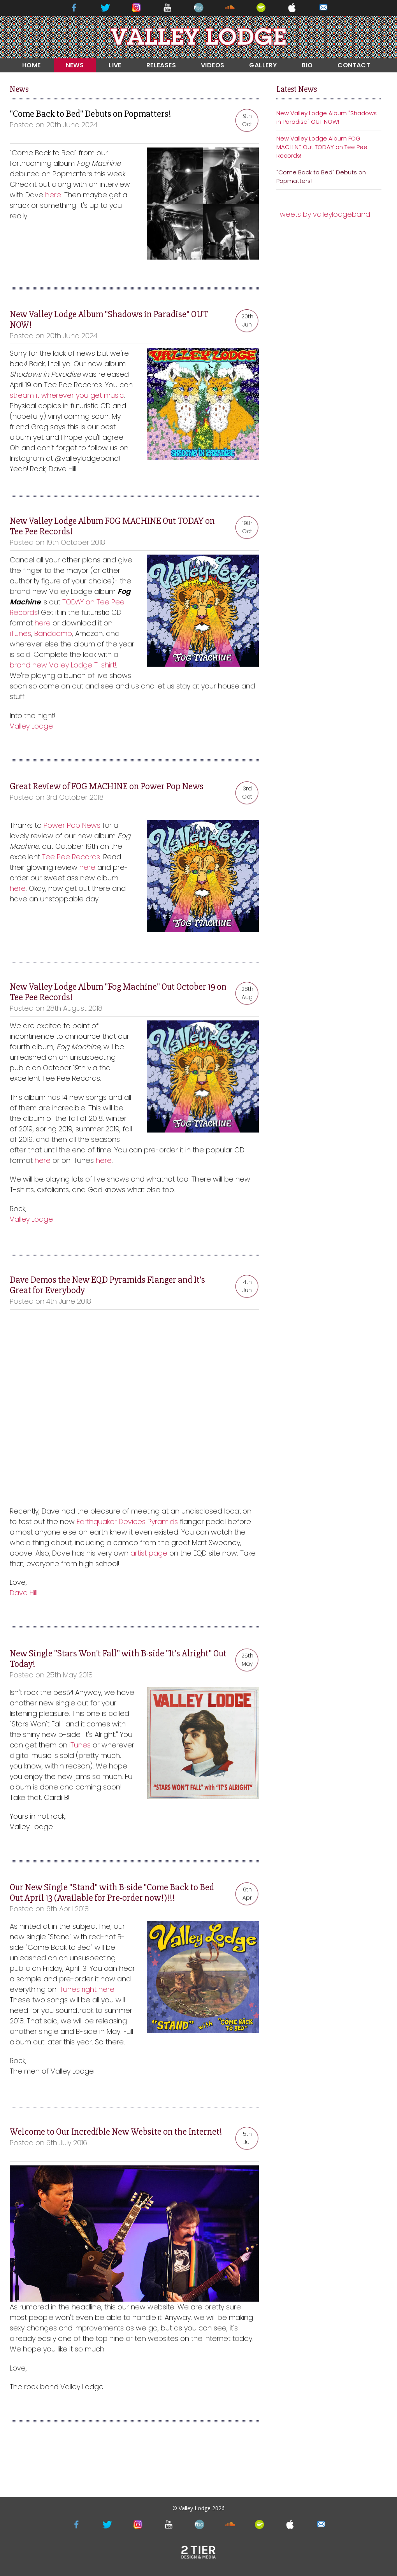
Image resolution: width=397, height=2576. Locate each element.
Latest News (296, 89)
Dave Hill (23, 1593)
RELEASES (161, 65)
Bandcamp (53, 633)
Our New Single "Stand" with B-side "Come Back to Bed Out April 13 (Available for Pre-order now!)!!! (112, 1892)
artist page (148, 1553)
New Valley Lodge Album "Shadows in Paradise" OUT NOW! (109, 319)
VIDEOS (212, 65)
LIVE (115, 65)
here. (53, 195)
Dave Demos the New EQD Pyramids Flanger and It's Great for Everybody (107, 1285)
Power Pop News (72, 825)
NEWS (75, 65)
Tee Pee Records (71, 857)
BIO (307, 65)
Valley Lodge (31, 726)
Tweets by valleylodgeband (323, 214)
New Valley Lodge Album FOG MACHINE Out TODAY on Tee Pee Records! (112, 526)
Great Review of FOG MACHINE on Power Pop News (107, 786)
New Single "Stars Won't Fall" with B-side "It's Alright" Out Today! (118, 1659)
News (19, 89)
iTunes (20, 633)
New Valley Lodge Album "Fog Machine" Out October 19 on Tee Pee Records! (118, 992)
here (43, 623)
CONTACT (353, 65)
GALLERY (263, 65)
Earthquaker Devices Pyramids (127, 1521)
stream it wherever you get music (67, 395)
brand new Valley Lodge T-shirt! (63, 665)
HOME (31, 65)
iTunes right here (86, 1989)
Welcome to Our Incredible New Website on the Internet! (116, 2131)
